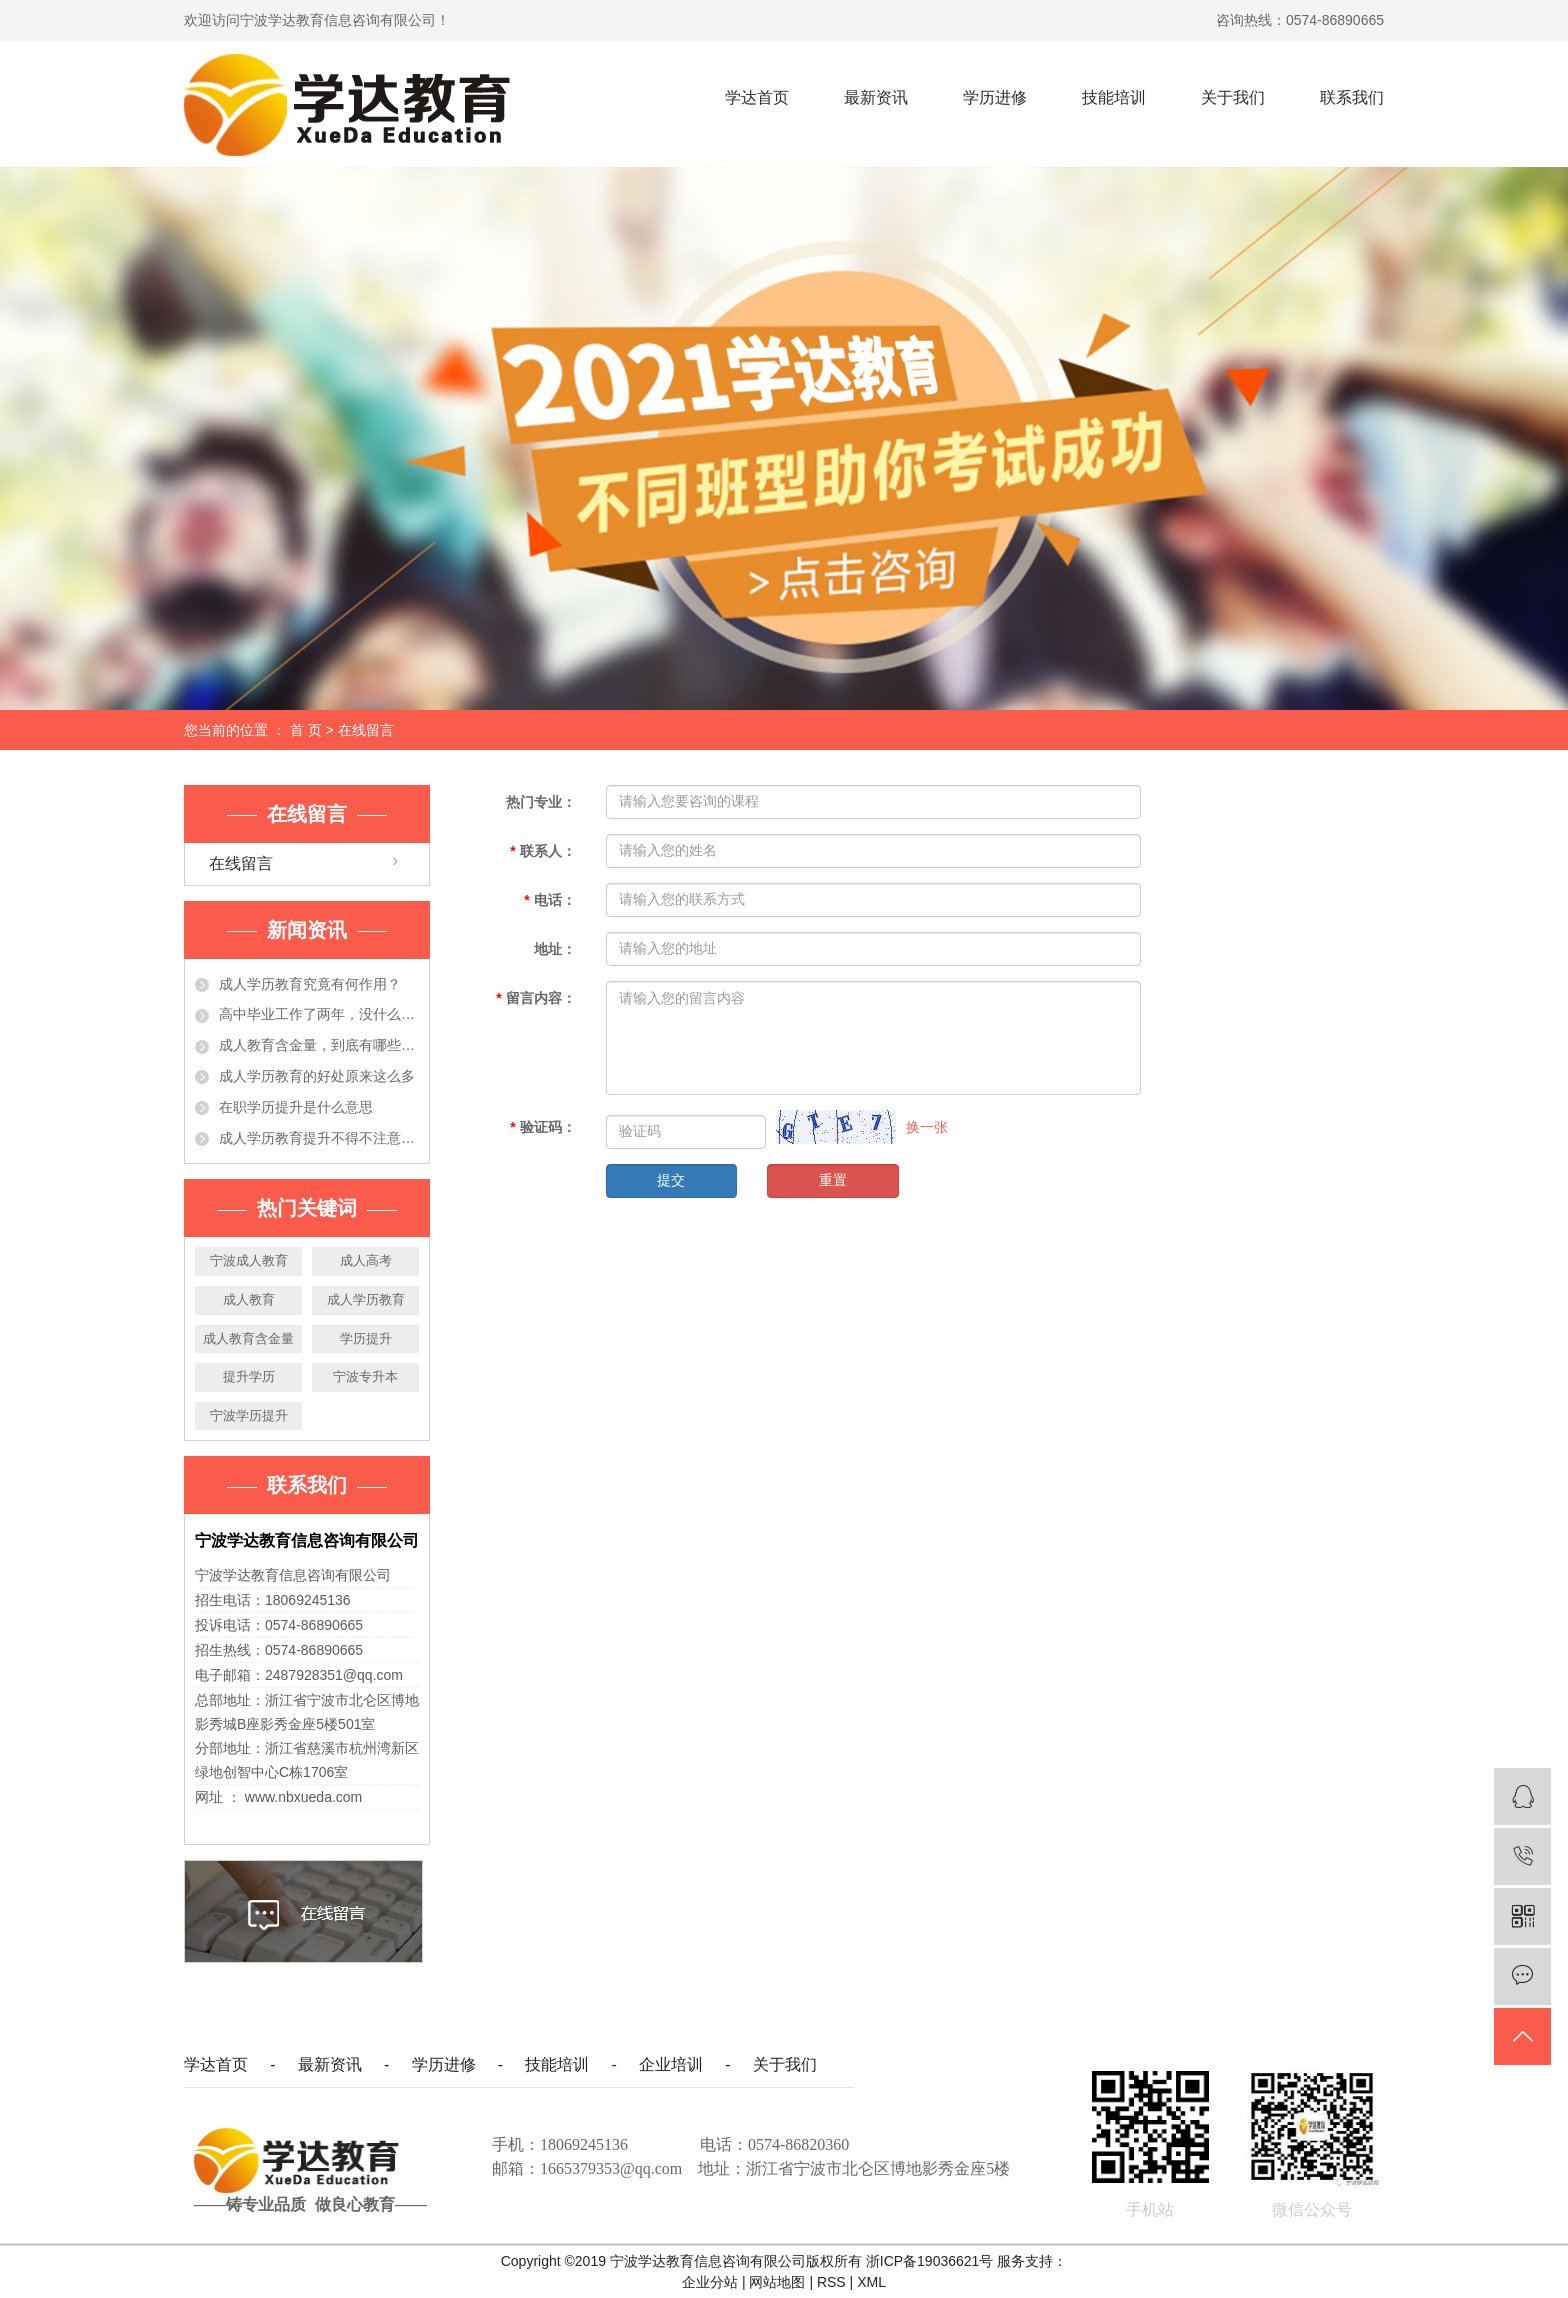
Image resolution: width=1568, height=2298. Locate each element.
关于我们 (1233, 97)
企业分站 (710, 2282)
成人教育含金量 (248, 1338)
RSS (831, 2282)
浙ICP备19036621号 (930, 2261)
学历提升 (366, 1338)
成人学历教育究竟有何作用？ (310, 984)
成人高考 (366, 1260)
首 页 (306, 730)
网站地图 (779, 2282)
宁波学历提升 (249, 1415)
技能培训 (1114, 97)
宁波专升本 (365, 1376)
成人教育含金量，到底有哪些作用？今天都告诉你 (319, 1045)
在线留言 (241, 863)
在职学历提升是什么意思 (296, 1107)
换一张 (927, 1127)
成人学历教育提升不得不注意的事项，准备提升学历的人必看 (319, 1138)
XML (871, 2282)
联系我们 (1352, 97)
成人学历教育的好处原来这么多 (317, 1076)
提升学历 (249, 1376)
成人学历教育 (366, 1299)
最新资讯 (876, 97)
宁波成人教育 (249, 1260)
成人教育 (249, 1299)
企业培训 (671, 2064)
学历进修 (995, 97)
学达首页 (757, 97)
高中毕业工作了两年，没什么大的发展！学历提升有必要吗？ (319, 1014)
